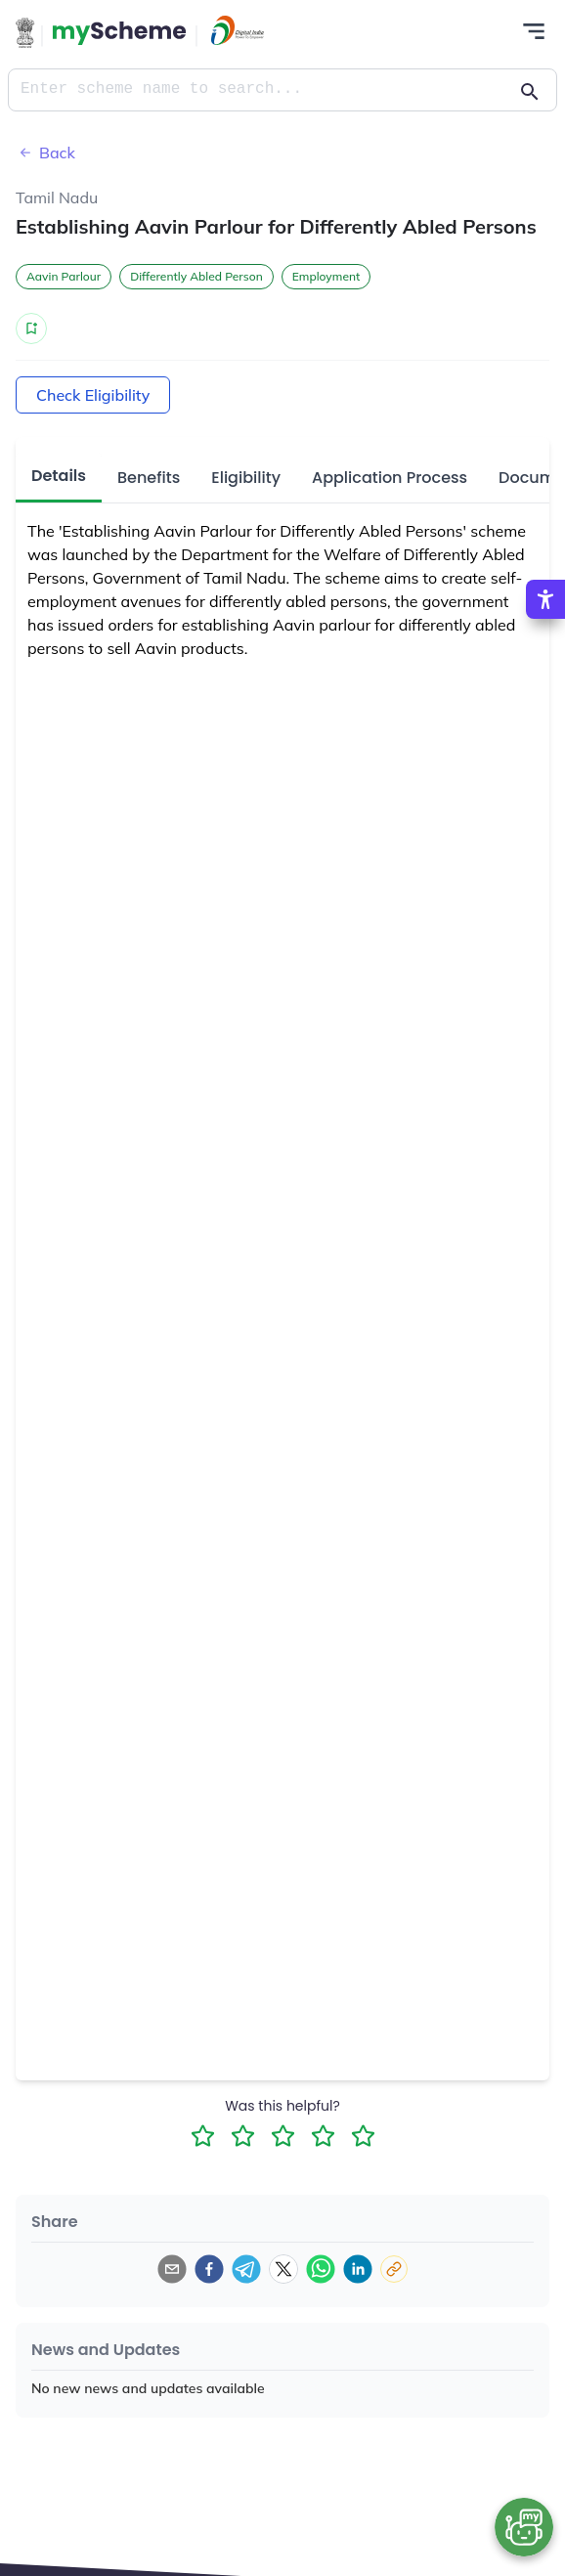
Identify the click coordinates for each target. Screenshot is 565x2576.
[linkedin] (357, 2269)
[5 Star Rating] (363, 2135)
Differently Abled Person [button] (196, 276)
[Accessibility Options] (545, 599)
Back (45, 152)
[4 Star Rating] (323, 2135)
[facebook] (209, 2269)
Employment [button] (326, 276)
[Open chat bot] (524, 2527)
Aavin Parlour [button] (63, 276)
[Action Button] (119, 33)
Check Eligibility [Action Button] (93, 395)
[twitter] (283, 2269)
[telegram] (246, 2269)
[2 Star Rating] (243, 2135)
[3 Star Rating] (283, 2135)
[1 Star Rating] (203, 2135)
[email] (172, 2269)
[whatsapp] (320, 2269)
